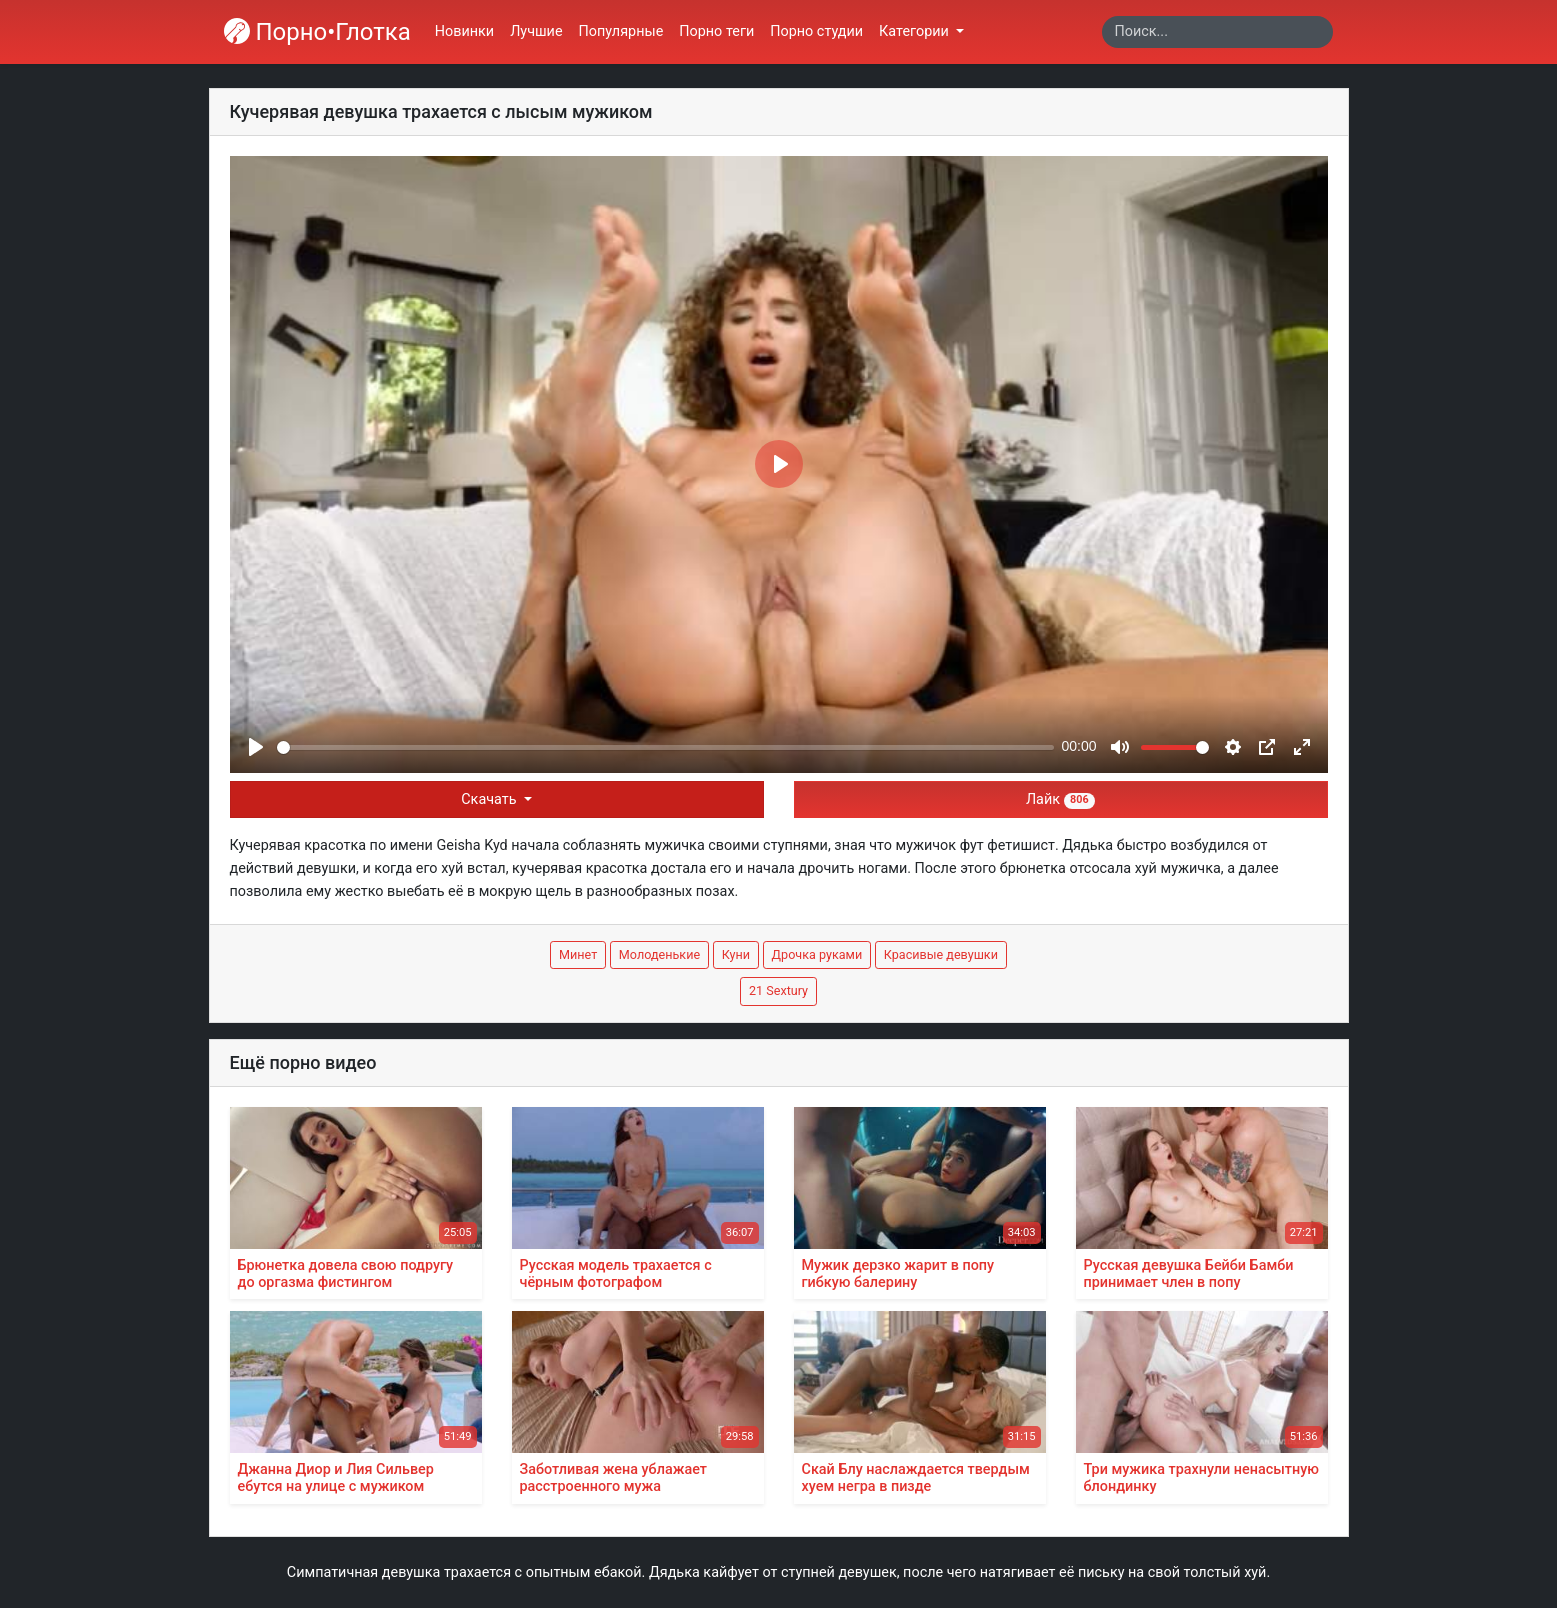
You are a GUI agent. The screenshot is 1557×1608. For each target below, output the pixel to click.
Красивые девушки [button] (941, 954)
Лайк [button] (1060, 799)
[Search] (1217, 32)
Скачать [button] (490, 799)
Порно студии (816, 31)
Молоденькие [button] (659, 954)
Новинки (464, 31)
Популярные (621, 31)
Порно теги (716, 31)
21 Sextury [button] (778, 990)
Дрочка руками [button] (817, 954)
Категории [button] (915, 31)
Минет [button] (578, 954)
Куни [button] (736, 954)
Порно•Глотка (317, 32)
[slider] (665, 747)
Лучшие (536, 31)
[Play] (256, 747)
